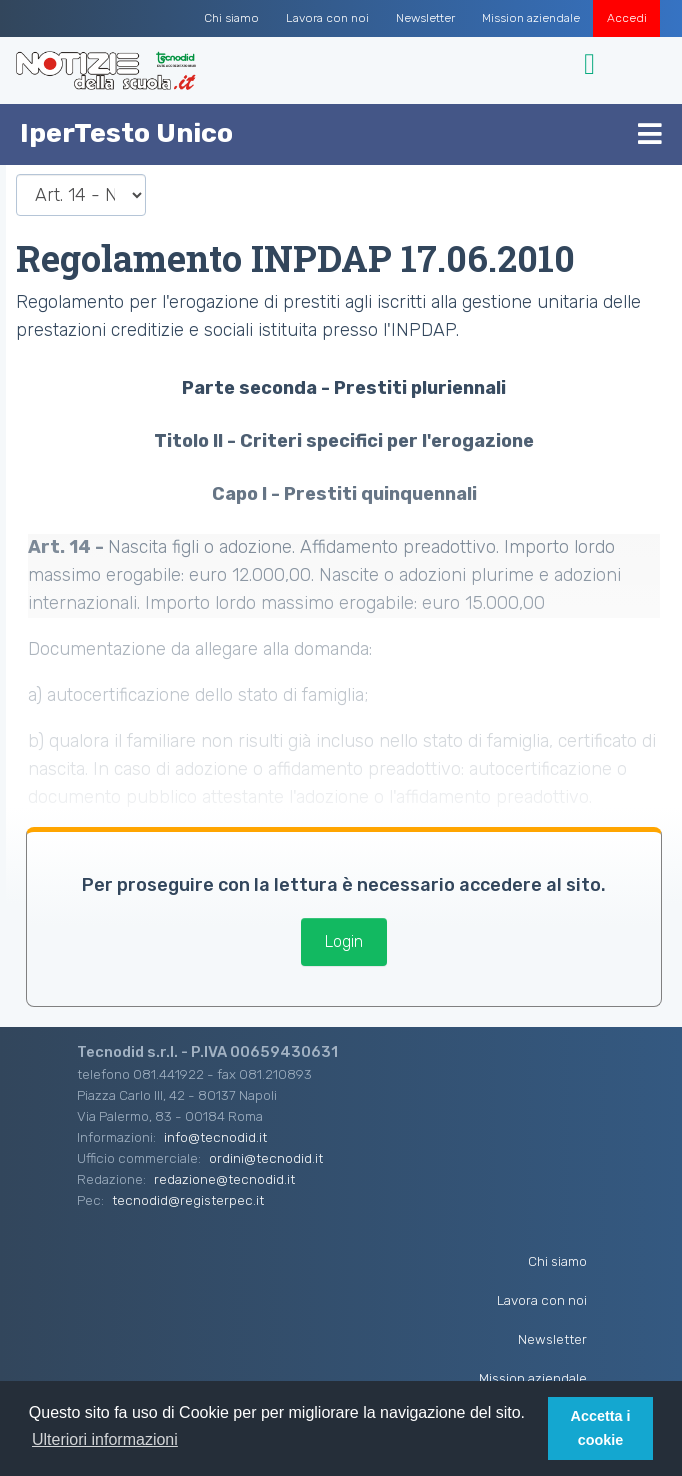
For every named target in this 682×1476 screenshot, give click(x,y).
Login (344, 941)
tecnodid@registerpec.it (188, 1200)
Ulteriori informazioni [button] (105, 1439)
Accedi (627, 18)
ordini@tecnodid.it (266, 1158)
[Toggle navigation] (592, 64)
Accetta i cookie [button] (601, 1428)
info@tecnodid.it (215, 1137)
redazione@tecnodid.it (224, 1179)
